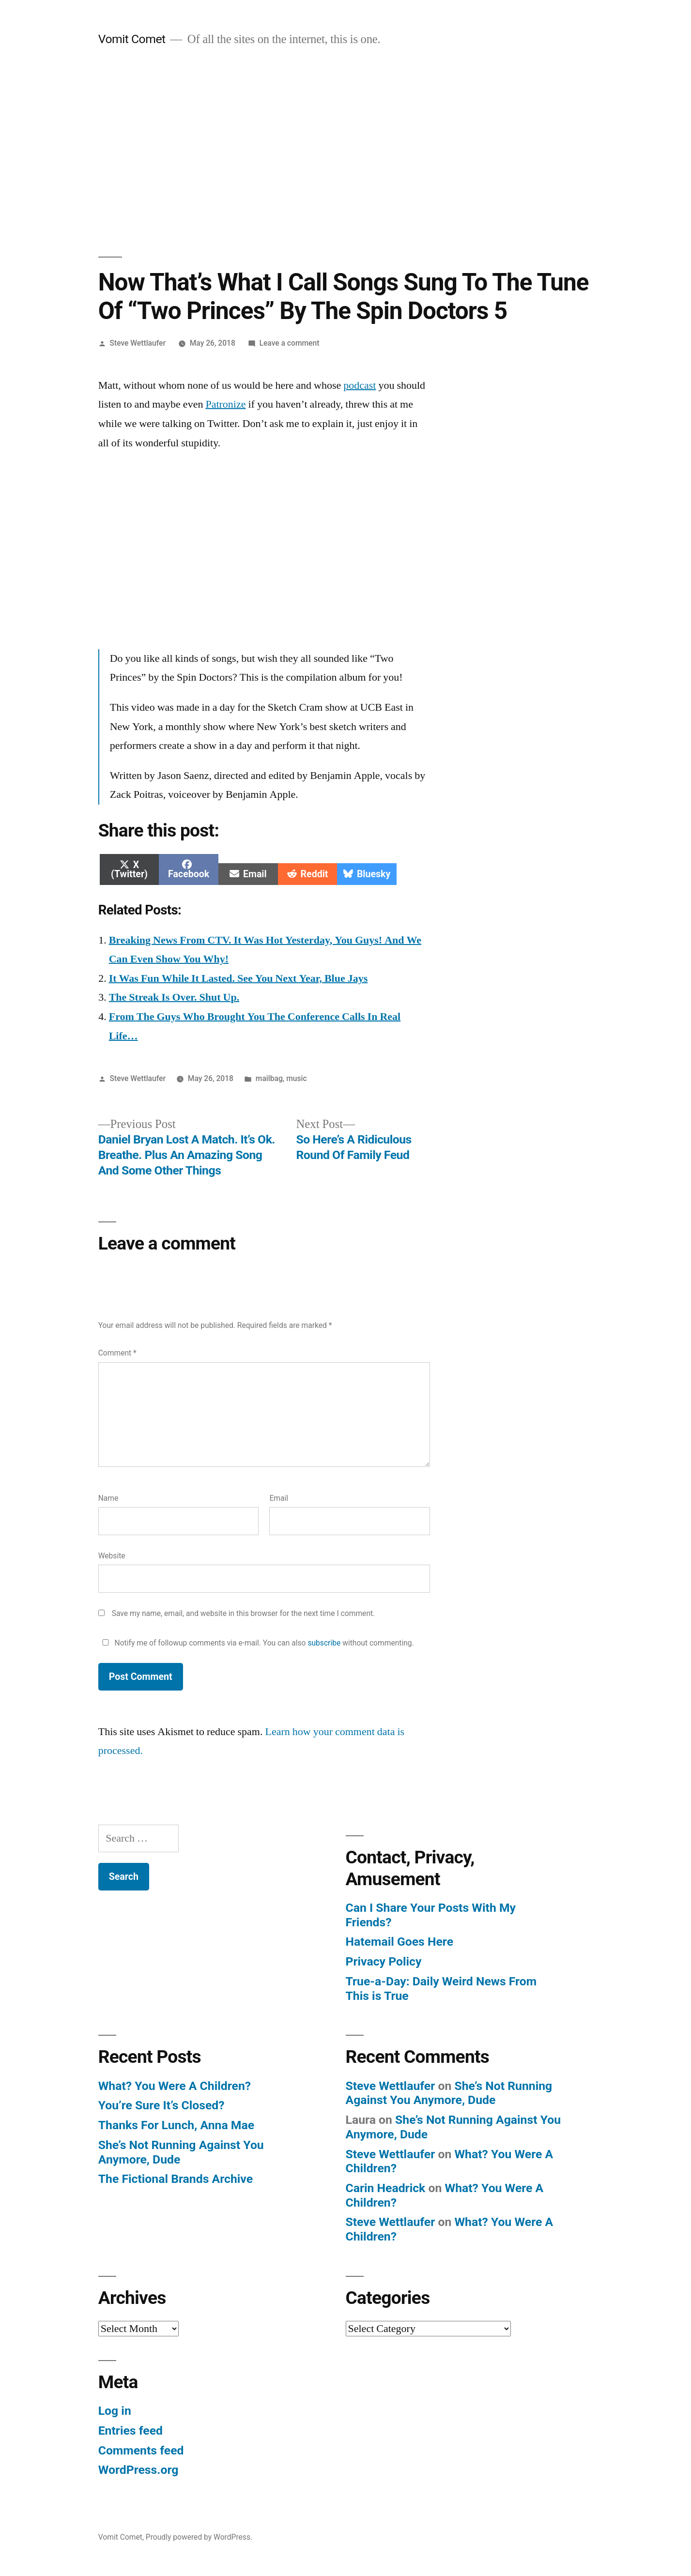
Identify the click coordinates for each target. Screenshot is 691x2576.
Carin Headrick (386, 2188)
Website (111, 1555)
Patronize (225, 404)
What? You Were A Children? (174, 2086)
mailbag (269, 1078)
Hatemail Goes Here (400, 1942)
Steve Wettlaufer (138, 343)
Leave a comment (290, 343)
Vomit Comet (132, 39)
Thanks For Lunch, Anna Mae (176, 2125)
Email (278, 1498)
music (296, 1078)
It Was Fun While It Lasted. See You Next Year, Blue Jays (238, 978)
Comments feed (141, 2450)
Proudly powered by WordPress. (199, 2537)
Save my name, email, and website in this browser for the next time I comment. (243, 1613)
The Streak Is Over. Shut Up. (174, 997)
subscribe (323, 1642)
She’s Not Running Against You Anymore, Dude (449, 2093)
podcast (359, 385)
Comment (117, 1352)
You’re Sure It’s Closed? (161, 2105)
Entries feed (130, 2431)
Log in (114, 2411)
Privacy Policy (384, 1961)
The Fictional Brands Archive (175, 2179)
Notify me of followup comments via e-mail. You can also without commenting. (256, 1642)
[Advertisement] (345, 152)
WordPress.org (138, 2470)
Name (108, 1498)
